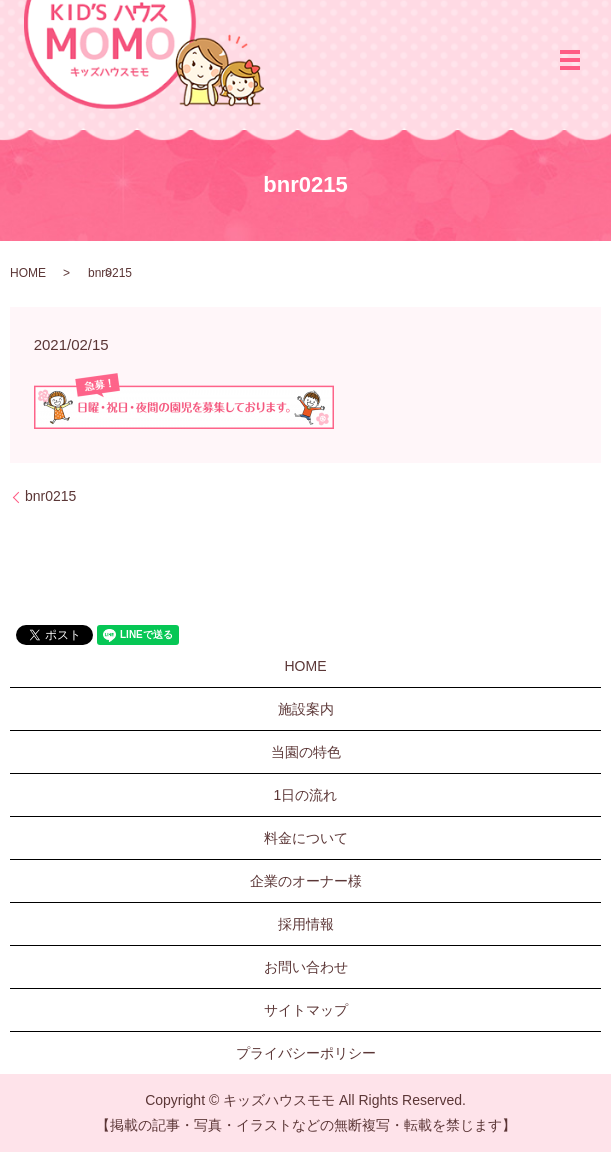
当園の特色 (306, 752)
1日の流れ (306, 795)
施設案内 (306, 709)
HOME (28, 273)
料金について (306, 838)
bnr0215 (50, 496)
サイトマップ (306, 1010)
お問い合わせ (306, 967)
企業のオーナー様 (306, 881)
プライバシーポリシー (306, 1053)
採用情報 (306, 924)
